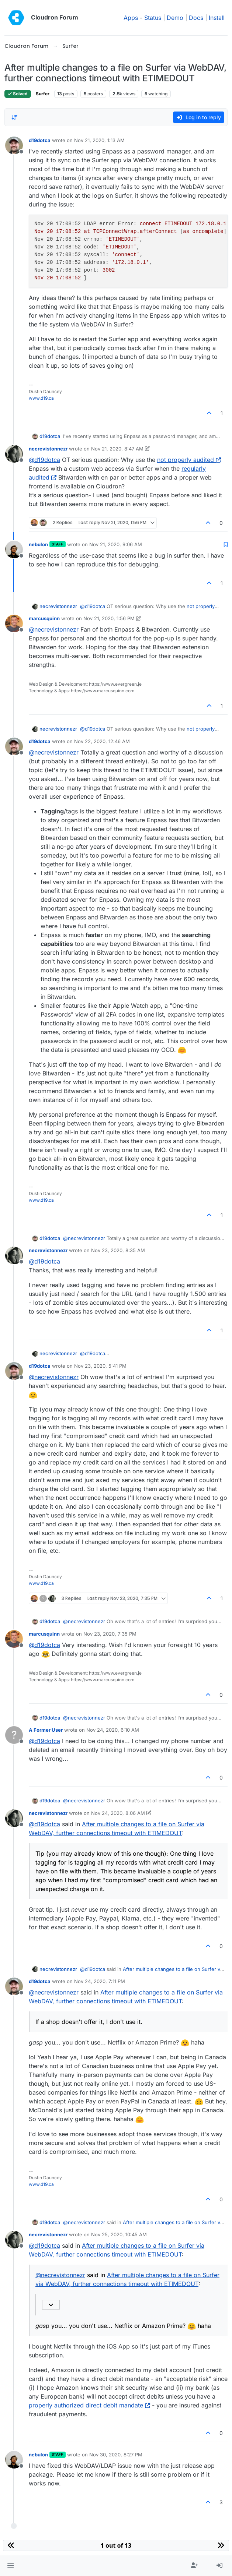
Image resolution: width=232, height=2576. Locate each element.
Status (152, 17)
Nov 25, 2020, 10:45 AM (119, 2234)
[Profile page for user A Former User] (14, 1735)
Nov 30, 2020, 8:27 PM (115, 2454)
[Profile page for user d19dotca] (14, 145)
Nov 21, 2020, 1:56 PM (109, 618)
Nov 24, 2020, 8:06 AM (118, 1813)
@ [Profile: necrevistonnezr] (54, 629)
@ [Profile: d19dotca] (44, 459)
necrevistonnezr (48, 449)
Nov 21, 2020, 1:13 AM (99, 140)
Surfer (42, 93)
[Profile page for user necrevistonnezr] (14, 454)
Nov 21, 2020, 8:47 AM (117, 449)
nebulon (38, 544)
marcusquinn (44, 618)
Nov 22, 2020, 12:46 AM (102, 741)
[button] (10, 2565)
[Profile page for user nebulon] (14, 549)
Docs (196, 17)
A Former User (46, 1730)
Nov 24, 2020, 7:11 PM (99, 1981)
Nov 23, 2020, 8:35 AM (118, 1250)
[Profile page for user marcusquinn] (14, 623)
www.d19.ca (41, 398)
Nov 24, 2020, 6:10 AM (112, 1730)
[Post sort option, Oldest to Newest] (14, 117)
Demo (175, 17)
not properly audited (189, 459)
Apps (131, 17)
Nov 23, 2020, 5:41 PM (100, 1366)
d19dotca (40, 140)
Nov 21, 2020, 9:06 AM (115, 544)
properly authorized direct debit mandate (89, 2405)
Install (217, 17)
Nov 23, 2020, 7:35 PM (109, 1634)
